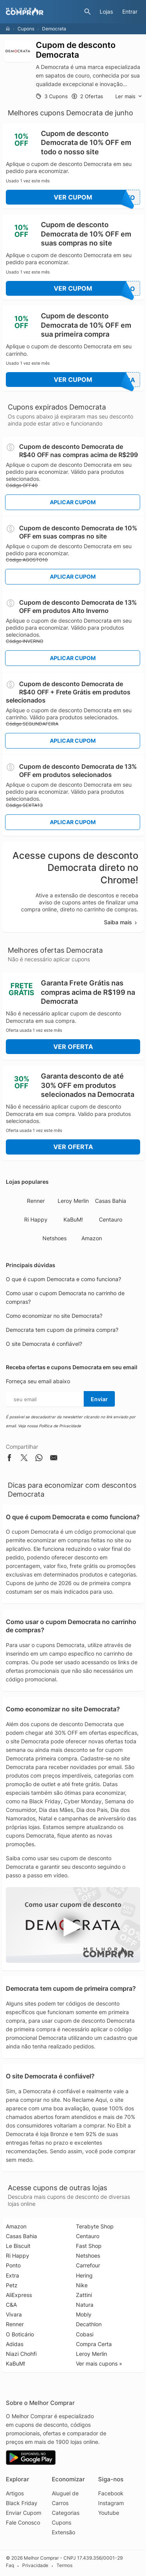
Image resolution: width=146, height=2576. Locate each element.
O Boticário (20, 2334)
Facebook (110, 2493)
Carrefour (88, 2265)
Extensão (63, 2532)
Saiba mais (121, 922)
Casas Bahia (110, 1200)
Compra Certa (94, 2344)
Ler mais (128, 96)
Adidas (14, 2344)
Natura (84, 2304)
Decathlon (89, 2324)
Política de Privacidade (60, 1425)
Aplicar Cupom (73, 502)
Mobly (83, 2314)
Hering (84, 2275)
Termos (64, 2566)
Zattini (84, 2295)
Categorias (65, 2512)
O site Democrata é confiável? (44, 1343)
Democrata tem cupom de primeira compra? (62, 1329)
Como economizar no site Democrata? (54, 1315)
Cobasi (84, 2334)
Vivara (14, 2314)
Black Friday (21, 2503)
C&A (11, 2304)
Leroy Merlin (73, 1200)
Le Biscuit (18, 2245)
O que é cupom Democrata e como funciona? (63, 1279)
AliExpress (19, 2295)
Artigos (15, 2493)
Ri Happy (35, 1219)
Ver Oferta (73, 1047)
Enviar (99, 1399)
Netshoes (54, 1238)
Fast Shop (89, 2245)
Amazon (91, 1238)
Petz (12, 2285)
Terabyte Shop (95, 2226)
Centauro (110, 1219)
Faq (10, 2566)
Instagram (111, 2503)
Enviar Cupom (23, 2512)
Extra (12, 2275)
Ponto (13, 2265)
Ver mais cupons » (99, 2363)
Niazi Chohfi (21, 2353)
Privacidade (35, 2566)
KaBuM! (73, 1219)
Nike (82, 2285)
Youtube (108, 2512)
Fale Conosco (23, 2522)
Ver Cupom (97, 197)
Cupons (26, 29)
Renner (36, 1200)
